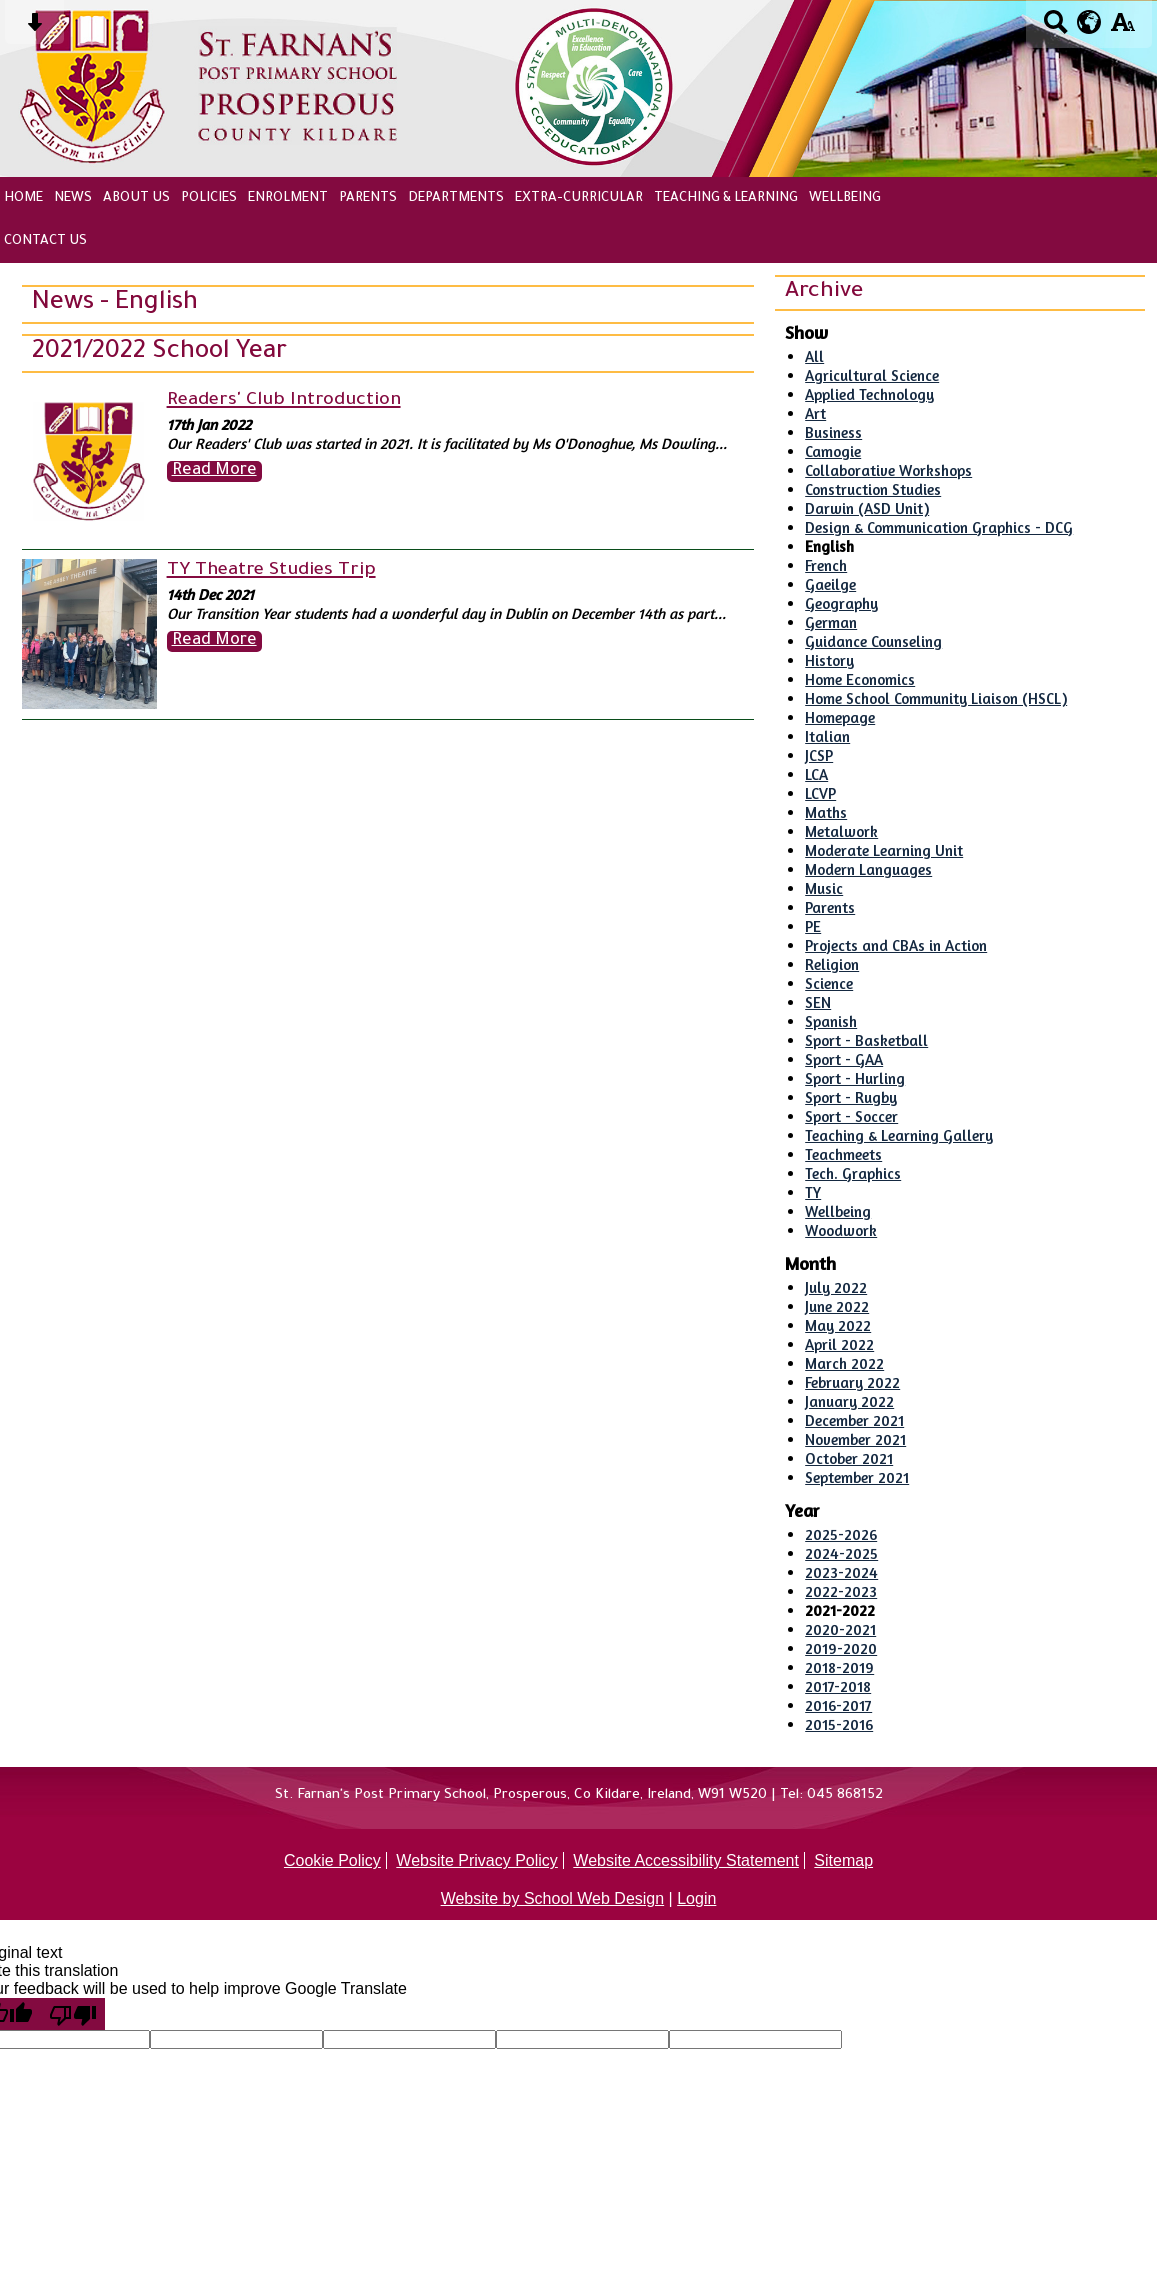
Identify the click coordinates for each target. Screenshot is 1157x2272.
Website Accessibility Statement (686, 1860)
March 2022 (844, 1363)
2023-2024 (841, 1572)
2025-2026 (841, 1534)
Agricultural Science (872, 375)
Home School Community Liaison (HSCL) (936, 698)
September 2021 (857, 1477)
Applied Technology (869, 394)
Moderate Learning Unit (884, 850)
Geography (841, 603)
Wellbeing (845, 198)
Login (696, 1898)
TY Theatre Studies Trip (271, 571)
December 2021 (854, 1420)
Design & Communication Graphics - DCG (939, 527)
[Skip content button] (34, 28)
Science (829, 983)
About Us (136, 198)
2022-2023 (841, 1591)
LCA (816, 774)
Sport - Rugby (851, 1097)
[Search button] (1055, 28)
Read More (214, 471)
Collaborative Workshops (888, 470)
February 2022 (852, 1382)
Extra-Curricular (579, 198)
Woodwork (841, 1230)
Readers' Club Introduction (284, 401)
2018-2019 (839, 1667)
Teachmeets (843, 1154)
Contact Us (45, 241)
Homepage (840, 717)
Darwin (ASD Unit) (867, 508)
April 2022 (839, 1344)
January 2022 (849, 1401)
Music (824, 888)
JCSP (819, 755)
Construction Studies (873, 489)
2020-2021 (840, 1629)
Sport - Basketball (866, 1040)
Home (23, 198)
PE (813, 926)
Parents (368, 198)
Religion (832, 964)
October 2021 (849, 1458)
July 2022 (836, 1287)
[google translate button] (1089, 22)
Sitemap (843, 1860)
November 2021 (855, 1439)
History (829, 660)
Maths (826, 812)
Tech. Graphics (853, 1173)
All (814, 356)
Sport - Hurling (855, 1078)
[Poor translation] (73, 2014)
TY (813, 1192)
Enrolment (288, 198)
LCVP (820, 793)
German (831, 622)
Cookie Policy (332, 1860)
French (826, 565)
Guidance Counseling (873, 641)
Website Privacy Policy (477, 1860)
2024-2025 (841, 1553)
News (73, 198)
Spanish (831, 1021)
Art (815, 413)
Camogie (833, 451)
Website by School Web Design (553, 1898)
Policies (209, 198)
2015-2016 (839, 1724)
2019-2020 (841, 1648)
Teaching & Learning (726, 198)
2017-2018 (838, 1686)
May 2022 (838, 1325)
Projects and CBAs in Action (896, 945)
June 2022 (837, 1306)
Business (833, 432)
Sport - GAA (844, 1059)
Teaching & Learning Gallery (899, 1135)
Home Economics (860, 679)
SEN (818, 1002)
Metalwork (841, 831)
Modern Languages (868, 869)
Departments (456, 198)
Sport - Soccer (851, 1116)
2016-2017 (838, 1705)
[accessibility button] (1122, 28)
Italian (827, 736)
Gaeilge (830, 584)
